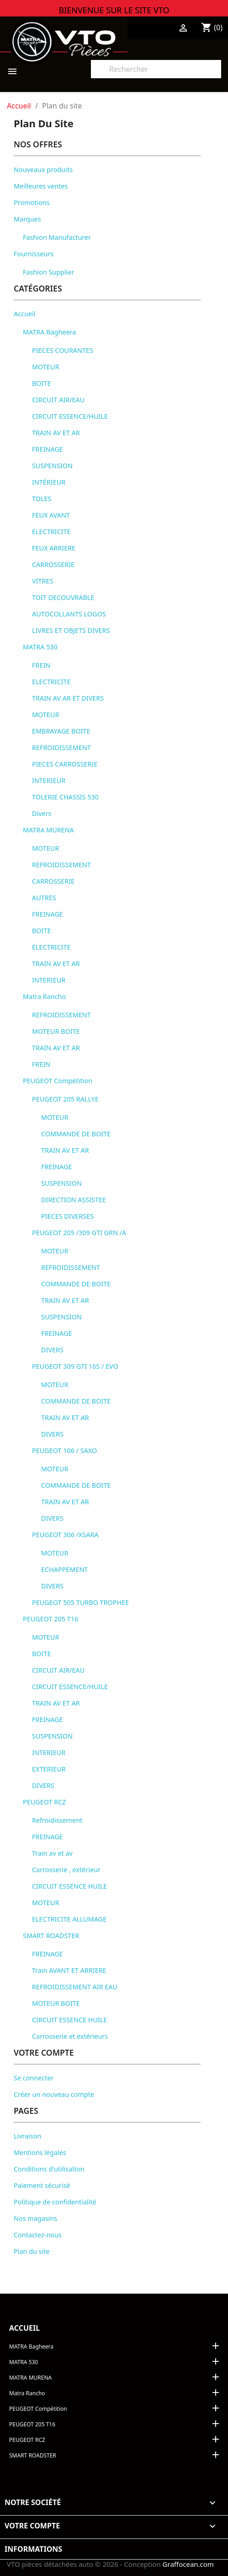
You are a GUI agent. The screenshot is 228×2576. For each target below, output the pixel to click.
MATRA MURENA (48, 830)
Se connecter (33, 2078)
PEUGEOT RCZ (44, 1802)
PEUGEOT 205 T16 (50, 1619)
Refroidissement (57, 1820)
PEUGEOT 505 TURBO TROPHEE (80, 1602)
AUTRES (44, 897)
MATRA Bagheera (49, 332)
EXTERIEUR (49, 1769)
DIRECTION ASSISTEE (73, 1199)
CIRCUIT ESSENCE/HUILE (70, 416)
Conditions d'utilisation (49, 2169)
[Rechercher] (156, 69)
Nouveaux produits (43, 169)
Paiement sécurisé (42, 2185)
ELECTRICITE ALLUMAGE (69, 1919)
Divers (41, 813)
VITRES (42, 581)
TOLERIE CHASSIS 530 (65, 797)
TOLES (41, 498)
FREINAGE (47, 449)
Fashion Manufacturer (57, 237)
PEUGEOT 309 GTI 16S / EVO (75, 1366)
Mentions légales (40, 2152)
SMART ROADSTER (51, 1935)
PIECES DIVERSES (67, 1216)
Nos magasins (35, 2218)
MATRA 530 (40, 647)
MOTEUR (45, 366)
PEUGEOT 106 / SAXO (64, 1450)
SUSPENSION (52, 465)
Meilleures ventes (41, 186)
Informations (33, 2549)
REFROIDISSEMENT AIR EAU (74, 1986)
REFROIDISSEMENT (61, 747)
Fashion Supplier (48, 272)
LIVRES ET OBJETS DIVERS (71, 630)
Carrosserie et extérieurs (70, 2036)
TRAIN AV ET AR (56, 432)
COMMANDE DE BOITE (76, 1133)
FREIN (41, 665)
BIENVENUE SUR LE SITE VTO (113, 10)
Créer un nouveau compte (54, 2094)
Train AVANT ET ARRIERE (69, 1970)
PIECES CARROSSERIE (64, 764)
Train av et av (52, 1853)
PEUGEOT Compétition (57, 1080)
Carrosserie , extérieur (66, 1869)
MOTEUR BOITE (56, 1031)
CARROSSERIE (53, 564)
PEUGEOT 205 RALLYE (65, 1099)
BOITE (41, 383)
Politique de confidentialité (55, 2202)
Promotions (32, 202)
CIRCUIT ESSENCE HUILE (69, 1886)
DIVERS (52, 1349)
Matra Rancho (44, 996)
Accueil (24, 313)
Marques (27, 219)
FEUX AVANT (51, 515)
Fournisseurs (33, 253)
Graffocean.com (188, 2564)
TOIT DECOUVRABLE (63, 597)
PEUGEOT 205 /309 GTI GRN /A (79, 1232)
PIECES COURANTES (62, 350)
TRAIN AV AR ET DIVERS (68, 698)
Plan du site (32, 2251)
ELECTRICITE (51, 531)
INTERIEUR (48, 780)
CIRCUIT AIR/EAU (58, 399)
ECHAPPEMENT (64, 1569)
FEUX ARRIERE (53, 548)
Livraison (28, 2136)
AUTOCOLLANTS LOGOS (69, 614)
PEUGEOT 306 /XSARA (65, 1534)
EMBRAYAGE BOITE (61, 731)
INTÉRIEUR (48, 482)
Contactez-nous (38, 2234)
